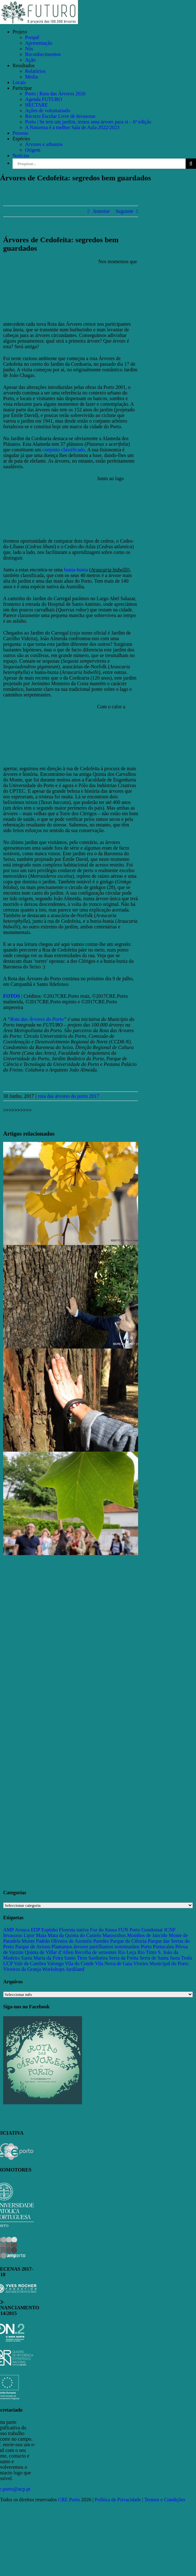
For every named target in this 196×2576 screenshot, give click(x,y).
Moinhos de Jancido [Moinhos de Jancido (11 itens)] (147, 1935)
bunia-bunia (76, 569)
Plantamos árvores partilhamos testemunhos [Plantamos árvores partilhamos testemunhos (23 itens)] (95, 1946)
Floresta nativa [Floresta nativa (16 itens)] (74, 1929)
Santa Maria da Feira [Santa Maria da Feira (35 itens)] (42, 1958)
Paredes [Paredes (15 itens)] (101, 1941)
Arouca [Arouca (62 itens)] (22, 1929)
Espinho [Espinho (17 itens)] (49, 1929)
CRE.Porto (69, 2499)
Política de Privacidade (118, 2499)
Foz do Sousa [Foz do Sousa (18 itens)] (103, 1929)
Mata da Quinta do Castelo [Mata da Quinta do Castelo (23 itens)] (74, 1935)
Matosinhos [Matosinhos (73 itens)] (114, 1935)
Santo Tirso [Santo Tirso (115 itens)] (75, 1958)
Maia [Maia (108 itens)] (41, 1935)
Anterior (101, 211)
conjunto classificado (64, 449)
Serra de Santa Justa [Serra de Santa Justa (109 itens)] (160, 1958)
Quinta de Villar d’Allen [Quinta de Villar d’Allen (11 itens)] (49, 1952)
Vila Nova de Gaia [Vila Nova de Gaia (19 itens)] (113, 1963)
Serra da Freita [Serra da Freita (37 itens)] (123, 1958)
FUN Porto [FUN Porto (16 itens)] (129, 1929)
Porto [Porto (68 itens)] (146, 1946)
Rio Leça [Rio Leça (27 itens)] (127, 1952)
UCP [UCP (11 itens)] (8, 1963)
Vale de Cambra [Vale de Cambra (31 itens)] (30, 1963)
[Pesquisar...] (99, 163)
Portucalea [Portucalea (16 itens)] (163, 1946)
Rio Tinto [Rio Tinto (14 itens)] (147, 1952)
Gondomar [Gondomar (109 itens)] (152, 1929)
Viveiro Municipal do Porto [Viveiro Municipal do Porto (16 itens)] (160, 1963)
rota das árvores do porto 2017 (68, 1096)
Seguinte (124, 211)
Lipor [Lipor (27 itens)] (29, 1935)
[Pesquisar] (191, 163)
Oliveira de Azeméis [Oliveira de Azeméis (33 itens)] (71, 1941)
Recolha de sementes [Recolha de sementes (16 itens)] (96, 1952)
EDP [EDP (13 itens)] (35, 1929)
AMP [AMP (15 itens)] (8, 1929)
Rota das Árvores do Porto (37, 1019)
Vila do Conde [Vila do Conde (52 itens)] (79, 1963)
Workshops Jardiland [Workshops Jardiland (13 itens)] (63, 1969)
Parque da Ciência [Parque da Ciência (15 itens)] (128, 1941)
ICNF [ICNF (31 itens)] (169, 1929)
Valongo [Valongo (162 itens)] (55, 1963)
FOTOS (11, 996)
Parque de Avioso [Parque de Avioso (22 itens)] (32, 1946)
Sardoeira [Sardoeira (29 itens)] (97, 1958)
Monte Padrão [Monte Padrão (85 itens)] (36, 1941)
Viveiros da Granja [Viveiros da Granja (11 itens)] (22, 1969)
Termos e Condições (164, 2499)
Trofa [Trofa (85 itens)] (186, 1958)
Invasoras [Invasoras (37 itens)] (12, 1935)
